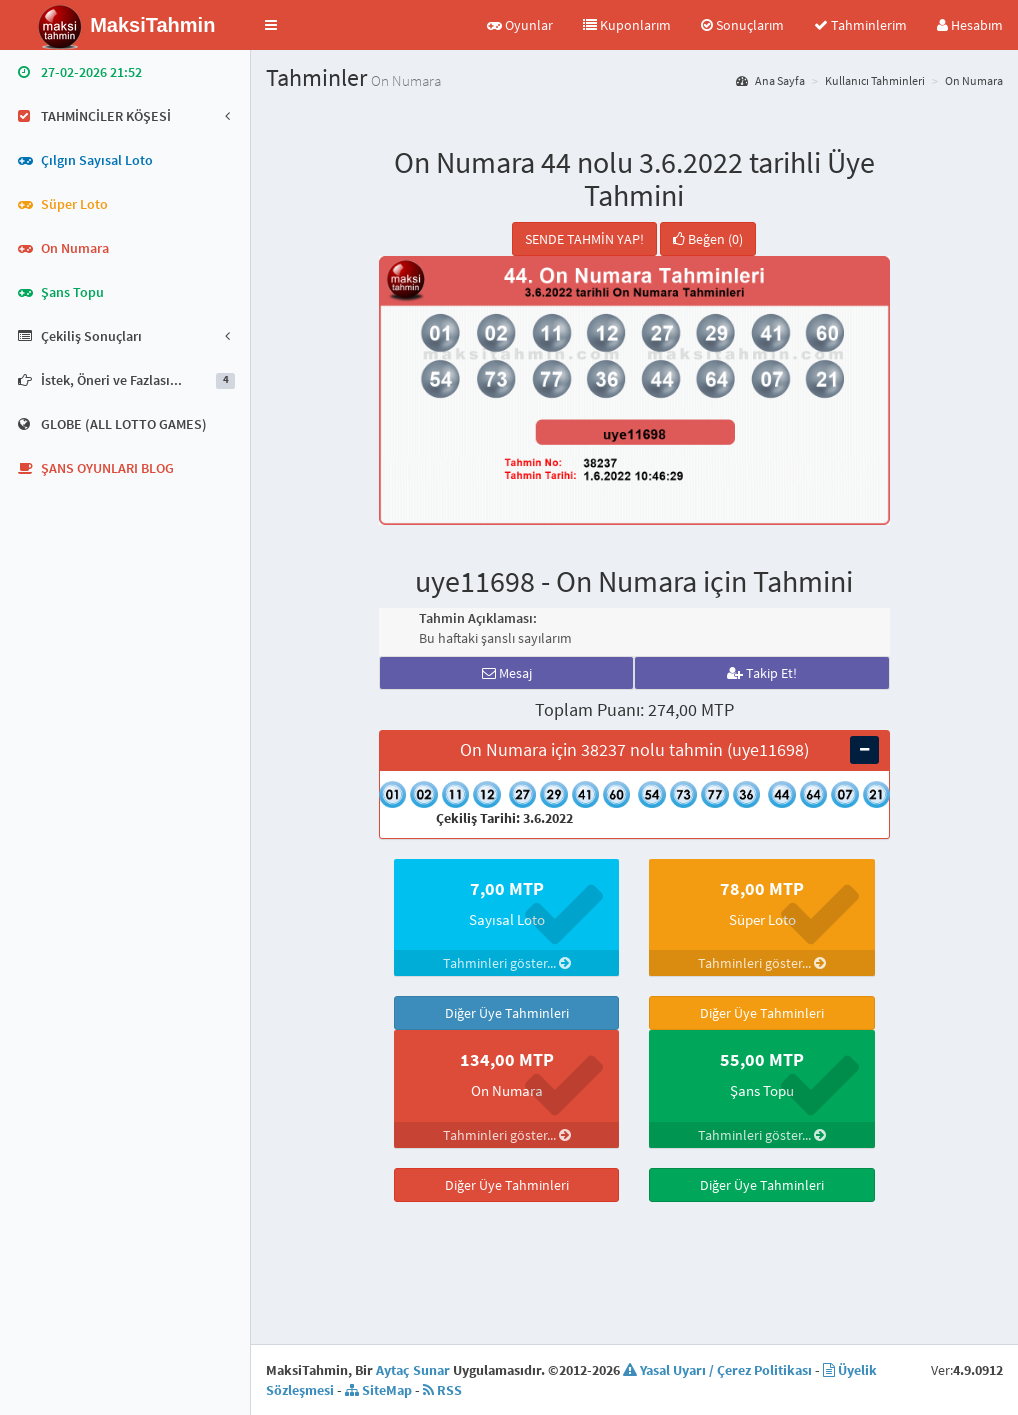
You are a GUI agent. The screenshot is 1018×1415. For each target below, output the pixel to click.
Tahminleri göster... (507, 963)
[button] (271, 25)
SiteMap (378, 1390)
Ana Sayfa (770, 80)
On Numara (974, 80)
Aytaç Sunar (413, 1370)
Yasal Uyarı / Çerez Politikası (717, 1370)
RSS (442, 1390)
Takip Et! (762, 673)
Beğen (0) (708, 239)
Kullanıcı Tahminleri (875, 80)
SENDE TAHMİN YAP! (584, 239)
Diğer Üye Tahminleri (507, 1013)
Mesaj (507, 673)
